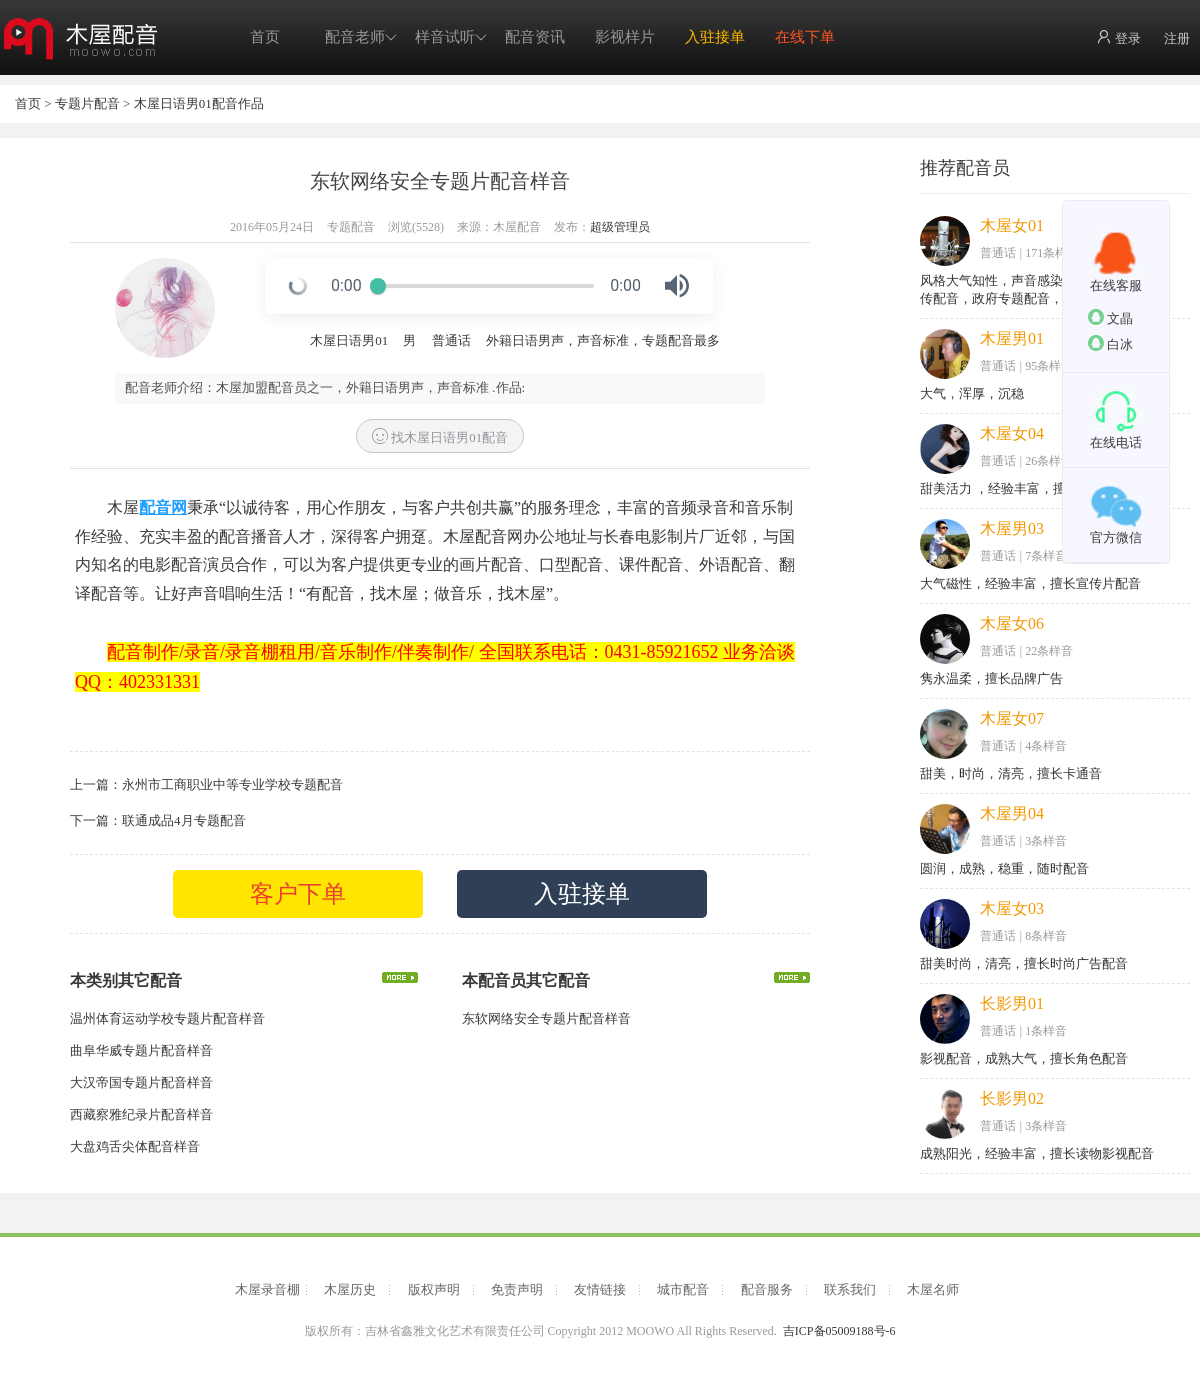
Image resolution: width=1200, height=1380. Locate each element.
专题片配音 (87, 103)
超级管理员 (620, 227)
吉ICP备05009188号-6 (839, 1331)
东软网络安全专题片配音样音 (546, 1018)
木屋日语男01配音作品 (199, 103)
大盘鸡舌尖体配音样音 (135, 1146)
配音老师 (361, 37)
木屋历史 (350, 1289)
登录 (1118, 37)
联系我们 (850, 1289)
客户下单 (298, 894)
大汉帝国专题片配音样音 (141, 1082)
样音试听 (451, 37)
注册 (1177, 38)
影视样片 (625, 37)
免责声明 (517, 1289)
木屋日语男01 (349, 340)
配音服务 (767, 1289)
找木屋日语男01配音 (440, 436)
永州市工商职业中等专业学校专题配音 (232, 784)
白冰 (1110, 343)
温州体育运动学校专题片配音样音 (167, 1018)
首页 (265, 37)
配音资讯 (535, 37)
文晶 (1110, 317)
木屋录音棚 (267, 1289)
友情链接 (600, 1289)
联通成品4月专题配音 (184, 820)
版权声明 (434, 1289)
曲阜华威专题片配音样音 (141, 1050)
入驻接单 (715, 37)
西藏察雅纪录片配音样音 (141, 1114)
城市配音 (683, 1289)
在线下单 (805, 37)
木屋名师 (933, 1289)
